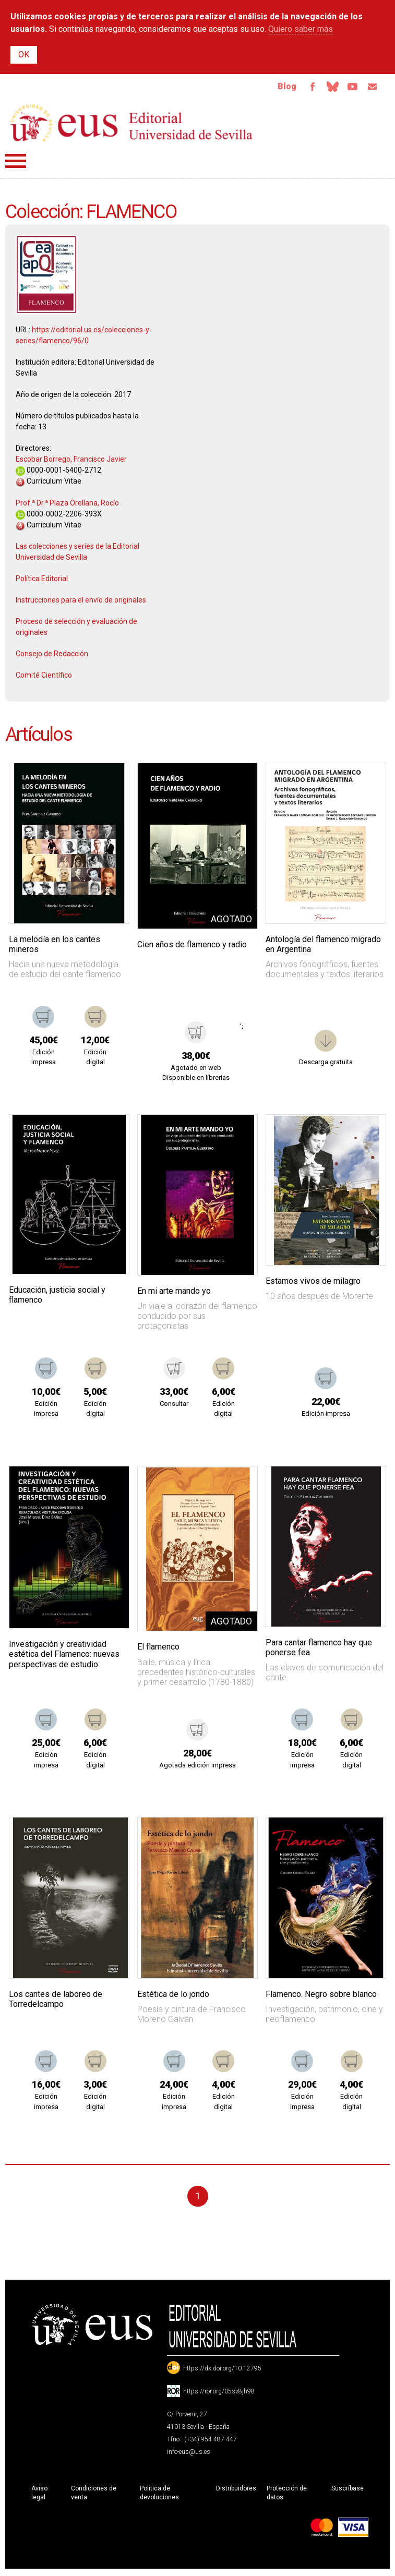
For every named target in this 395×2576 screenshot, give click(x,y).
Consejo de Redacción (52, 656)
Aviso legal (39, 2495)
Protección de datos (287, 2495)
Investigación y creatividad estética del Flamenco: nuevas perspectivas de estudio (64, 1656)
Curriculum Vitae (48, 483)
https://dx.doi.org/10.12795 (222, 2370)
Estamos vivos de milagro (313, 1283)
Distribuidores (236, 2490)
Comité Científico (44, 677)
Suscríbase (347, 2490)
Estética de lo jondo (173, 1996)
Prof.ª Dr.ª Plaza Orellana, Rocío (67, 505)
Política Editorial (42, 580)
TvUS (349, 87)
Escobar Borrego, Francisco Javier (71, 461)
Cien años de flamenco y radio (192, 947)
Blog (278, 87)
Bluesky (327, 87)
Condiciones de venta (93, 2495)
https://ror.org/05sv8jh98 (219, 2393)
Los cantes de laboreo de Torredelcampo (55, 2001)
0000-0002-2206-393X (59, 516)
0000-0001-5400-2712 (58, 472)
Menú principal (15, 163)
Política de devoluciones (159, 2495)
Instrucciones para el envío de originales (81, 602)
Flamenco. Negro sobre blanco (321, 1996)
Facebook (305, 87)
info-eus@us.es (188, 2454)
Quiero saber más (300, 29)
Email (371, 87)
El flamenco (158, 1649)
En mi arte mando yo (174, 1293)
